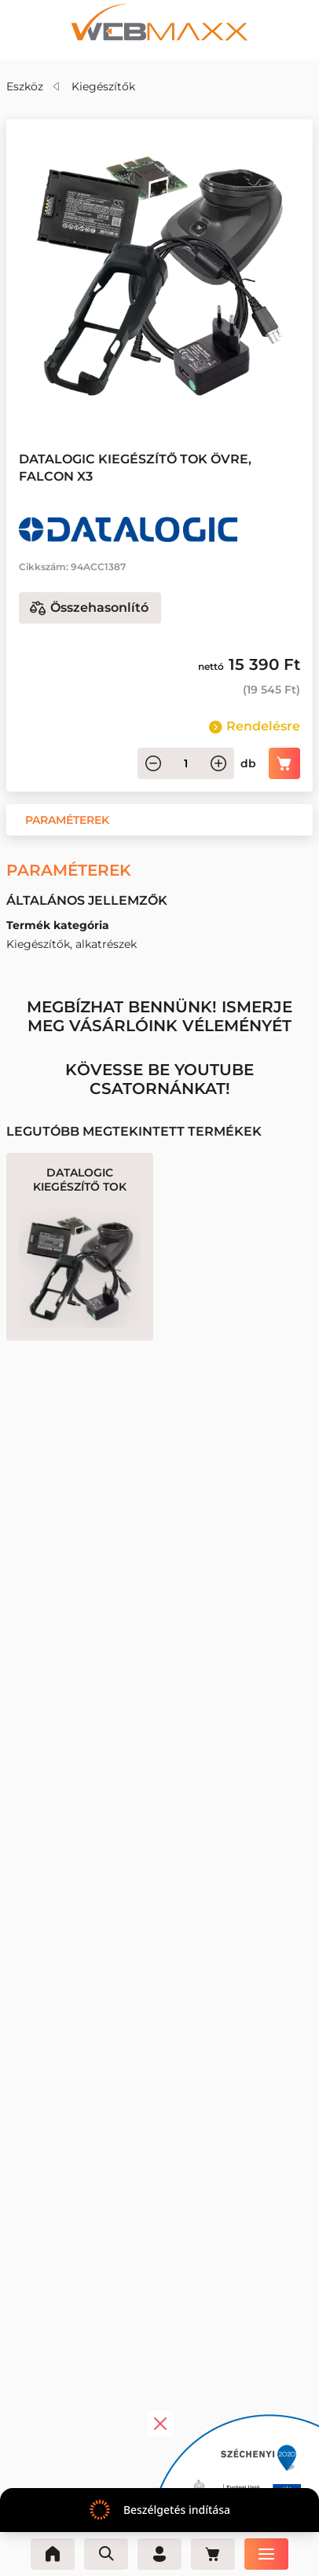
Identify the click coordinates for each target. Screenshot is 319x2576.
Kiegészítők (103, 86)
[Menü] (266, 2554)
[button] (67, 820)
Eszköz (24, 86)
